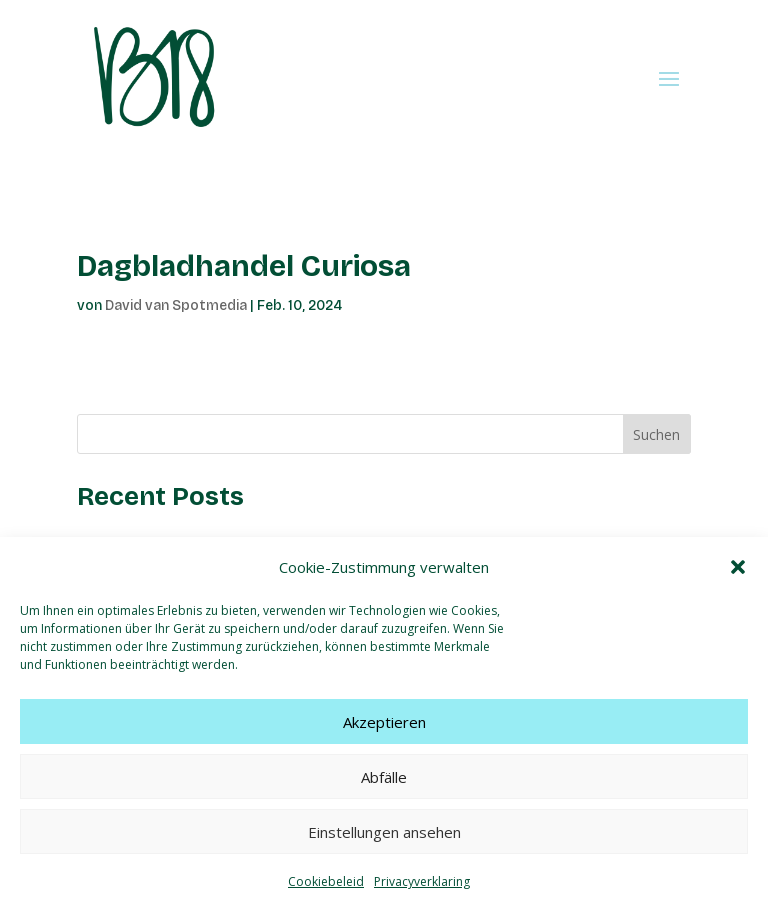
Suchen (656, 434)
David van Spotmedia (176, 305)
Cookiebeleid (326, 881)
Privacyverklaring (422, 881)
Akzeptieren (384, 722)
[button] (738, 567)
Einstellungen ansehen (384, 832)
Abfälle (384, 777)
